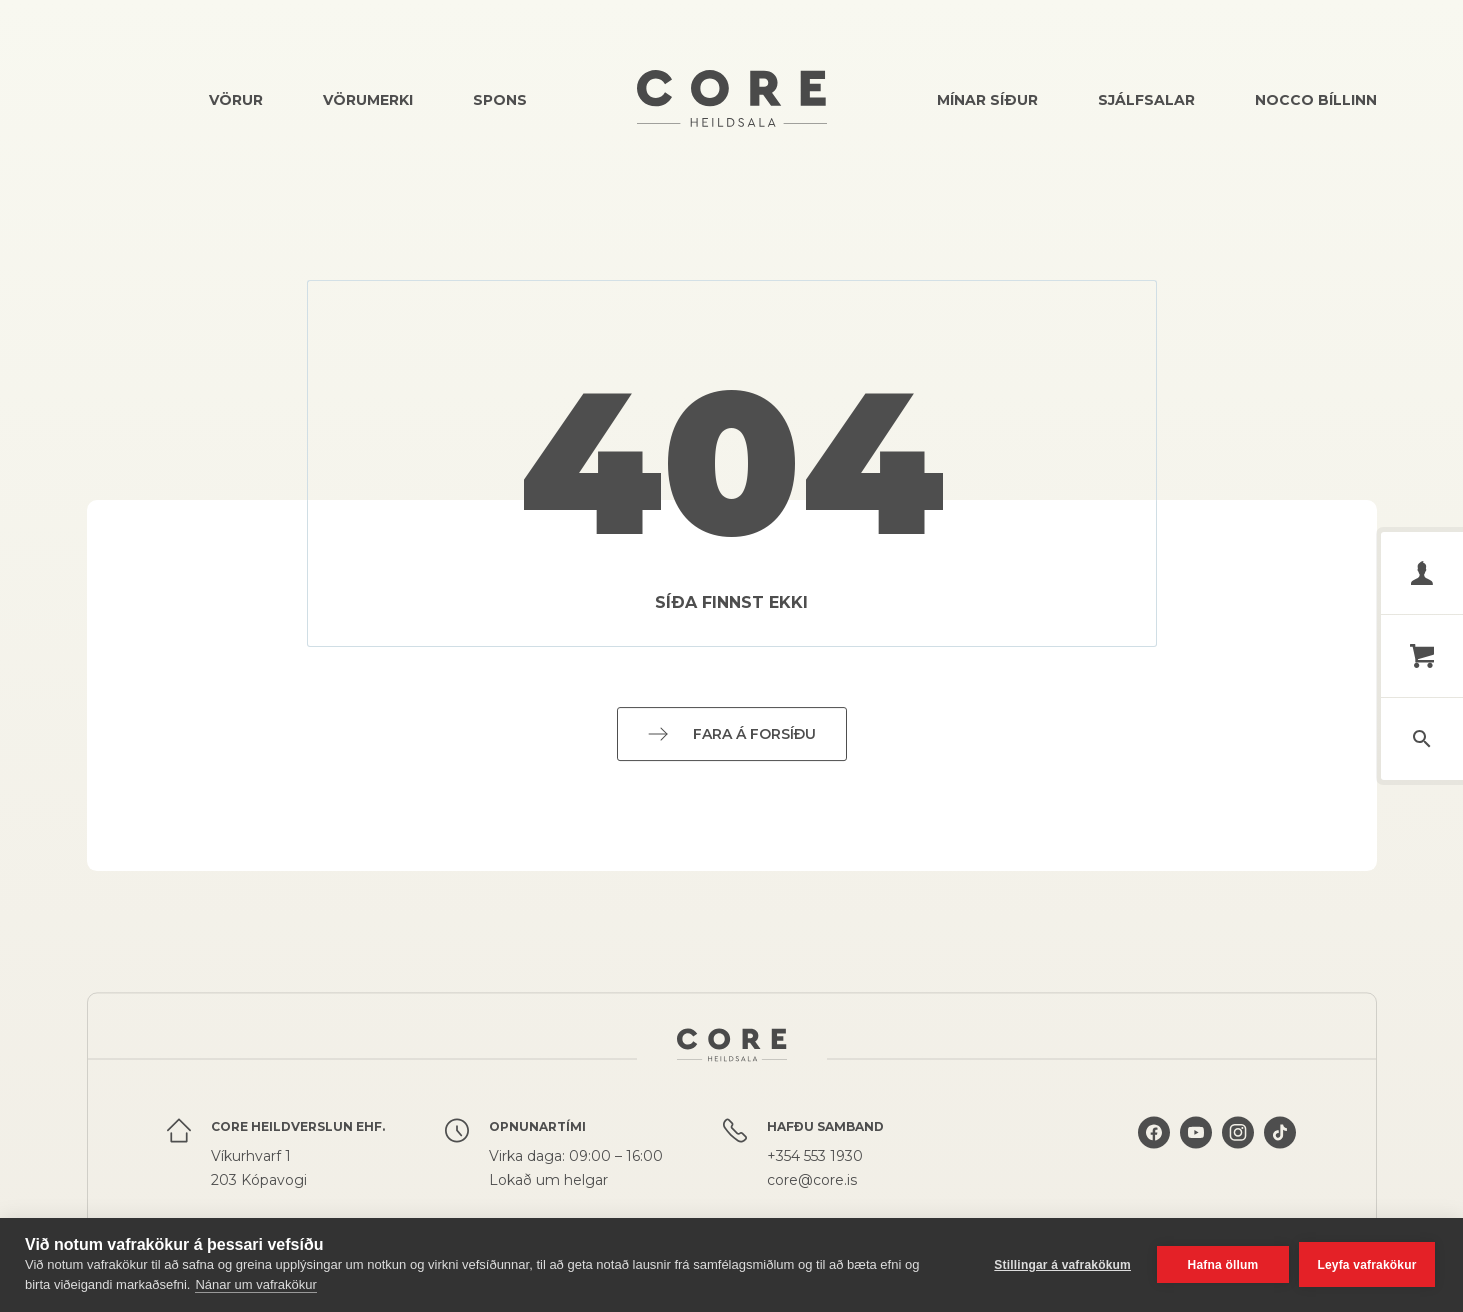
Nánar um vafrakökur (255, 1284)
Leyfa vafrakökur (1366, 1265)
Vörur (236, 100)
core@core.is (812, 1183)
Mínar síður (987, 100)
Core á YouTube (1196, 1135)
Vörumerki (368, 100)
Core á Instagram (1238, 1135)
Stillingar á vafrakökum (1062, 1265)
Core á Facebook (1154, 1135)
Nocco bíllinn (1316, 100)
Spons (500, 100)
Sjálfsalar (1146, 100)
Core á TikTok (1280, 1135)
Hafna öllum (1223, 1265)
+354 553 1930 (815, 1159)
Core (732, 98)
